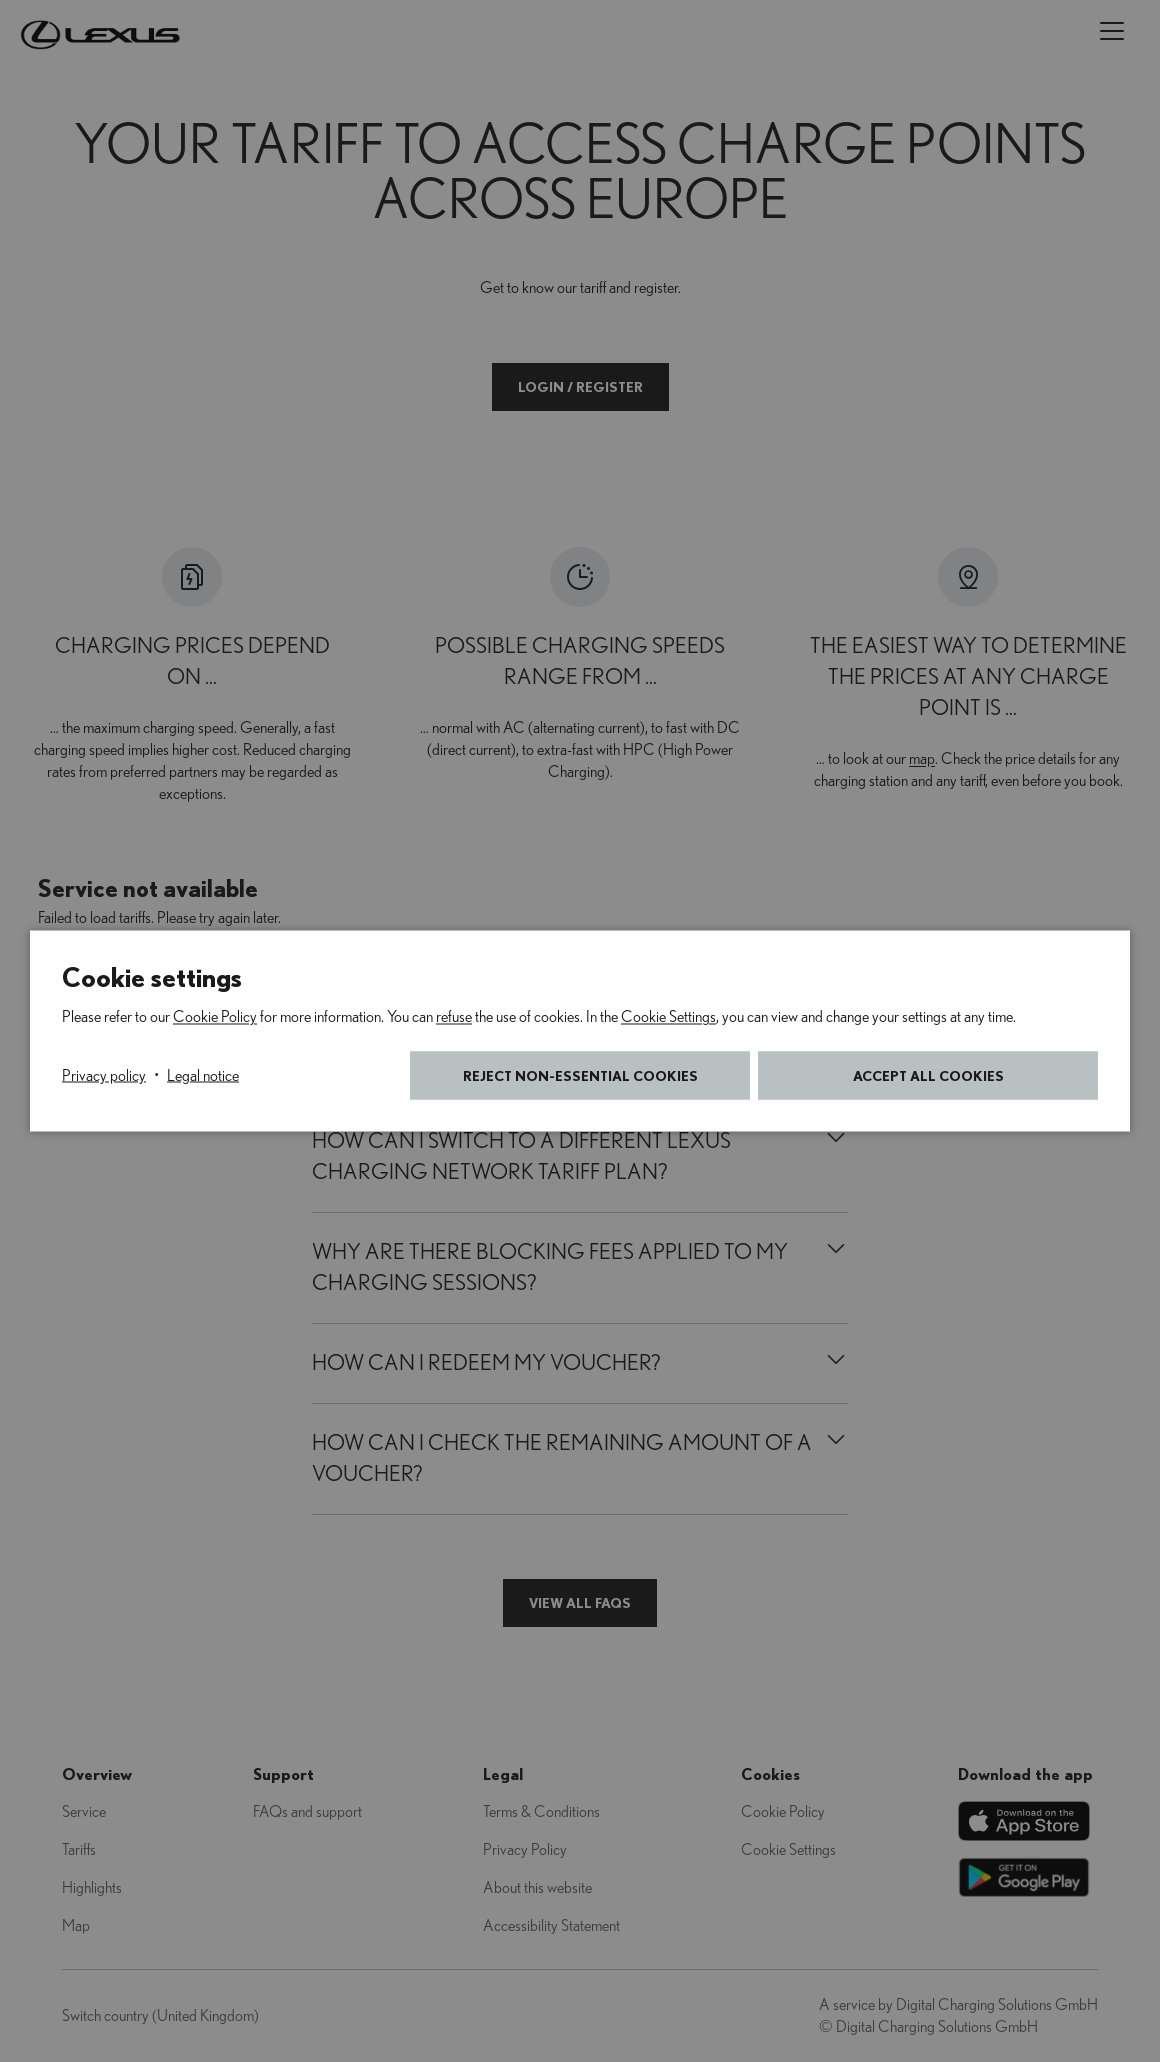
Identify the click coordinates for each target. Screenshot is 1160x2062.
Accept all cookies (928, 1075)
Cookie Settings (668, 1017)
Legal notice (203, 1076)
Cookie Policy (215, 1017)
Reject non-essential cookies (580, 1075)
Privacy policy (104, 1076)
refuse (454, 1017)
